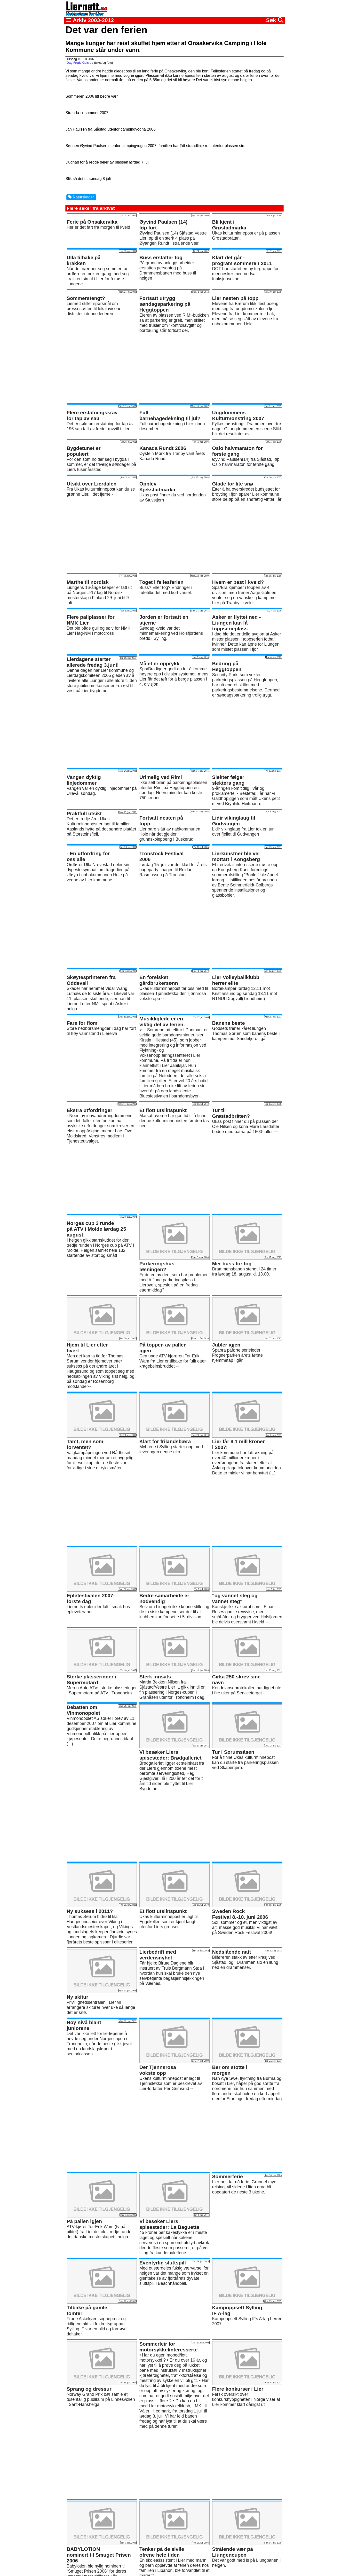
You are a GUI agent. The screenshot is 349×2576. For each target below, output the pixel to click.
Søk (275, 20)
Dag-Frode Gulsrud (80, 62)
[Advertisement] (174, 368)
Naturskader (81, 197)
